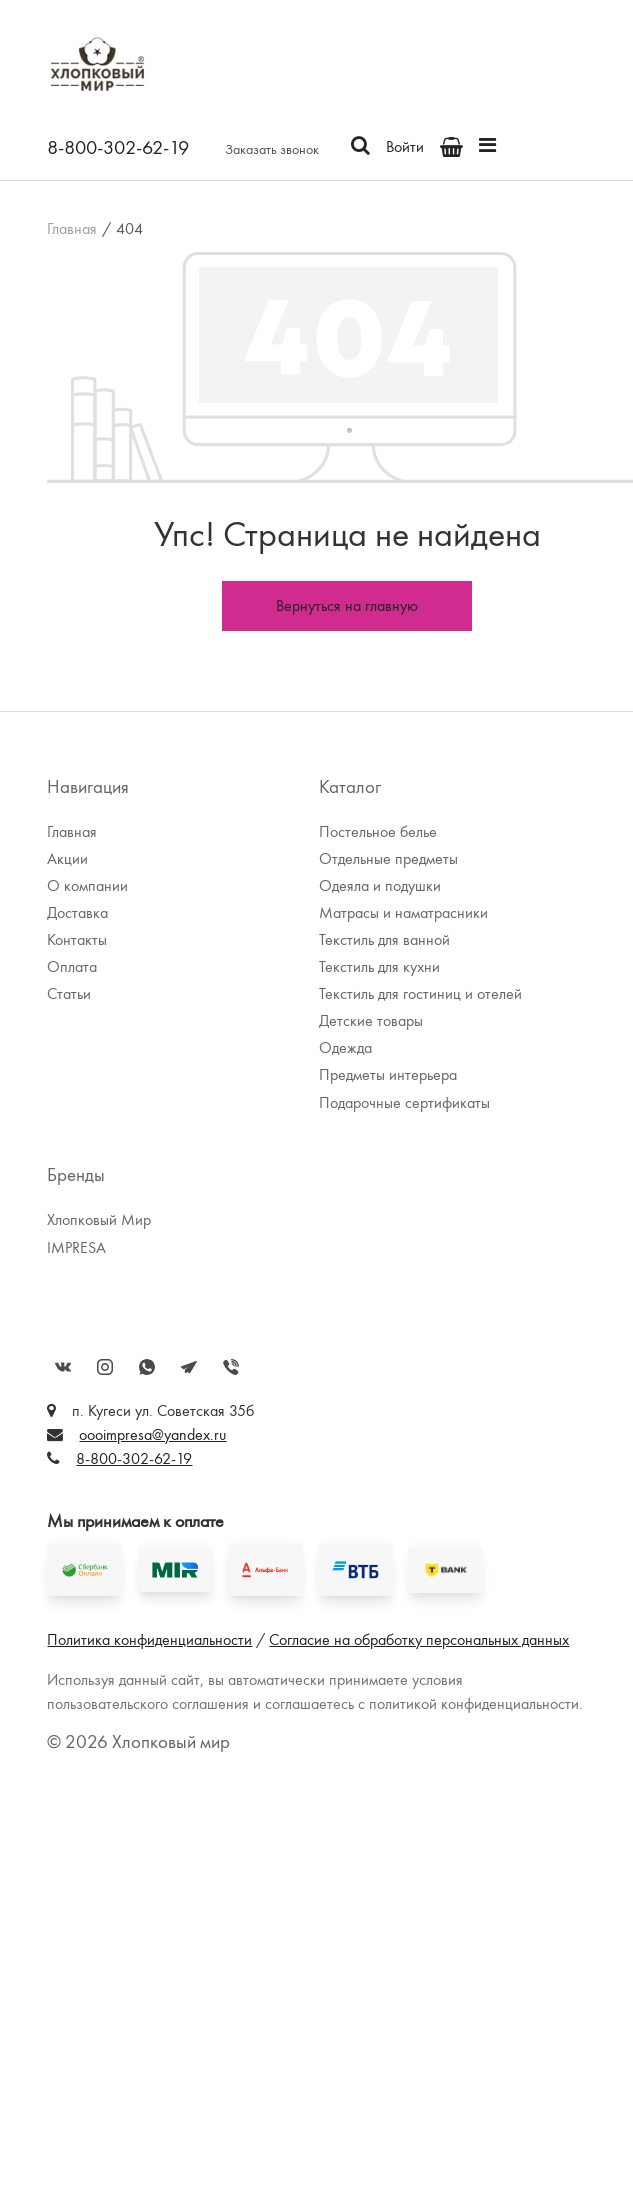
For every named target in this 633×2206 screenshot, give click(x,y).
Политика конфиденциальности (149, 1639)
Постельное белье (378, 831)
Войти (405, 146)
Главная (72, 229)
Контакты (77, 939)
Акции (67, 858)
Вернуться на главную (347, 605)
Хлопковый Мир (99, 1219)
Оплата (72, 966)
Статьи (69, 993)
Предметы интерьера (388, 1074)
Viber (231, 1367)
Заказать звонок (272, 149)
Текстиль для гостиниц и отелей (420, 993)
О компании (87, 885)
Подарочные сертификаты (404, 1102)
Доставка (77, 912)
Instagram (105, 1367)
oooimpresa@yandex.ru (152, 1434)
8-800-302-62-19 (118, 147)
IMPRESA (76, 1247)
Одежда (345, 1047)
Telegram (189, 1367)
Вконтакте (63, 1367)
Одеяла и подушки (380, 885)
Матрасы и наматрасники (403, 912)
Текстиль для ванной (384, 939)
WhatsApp (147, 1367)
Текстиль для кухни (379, 966)
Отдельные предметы (388, 858)
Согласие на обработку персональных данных (419, 1639)
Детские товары (371, 1020)
